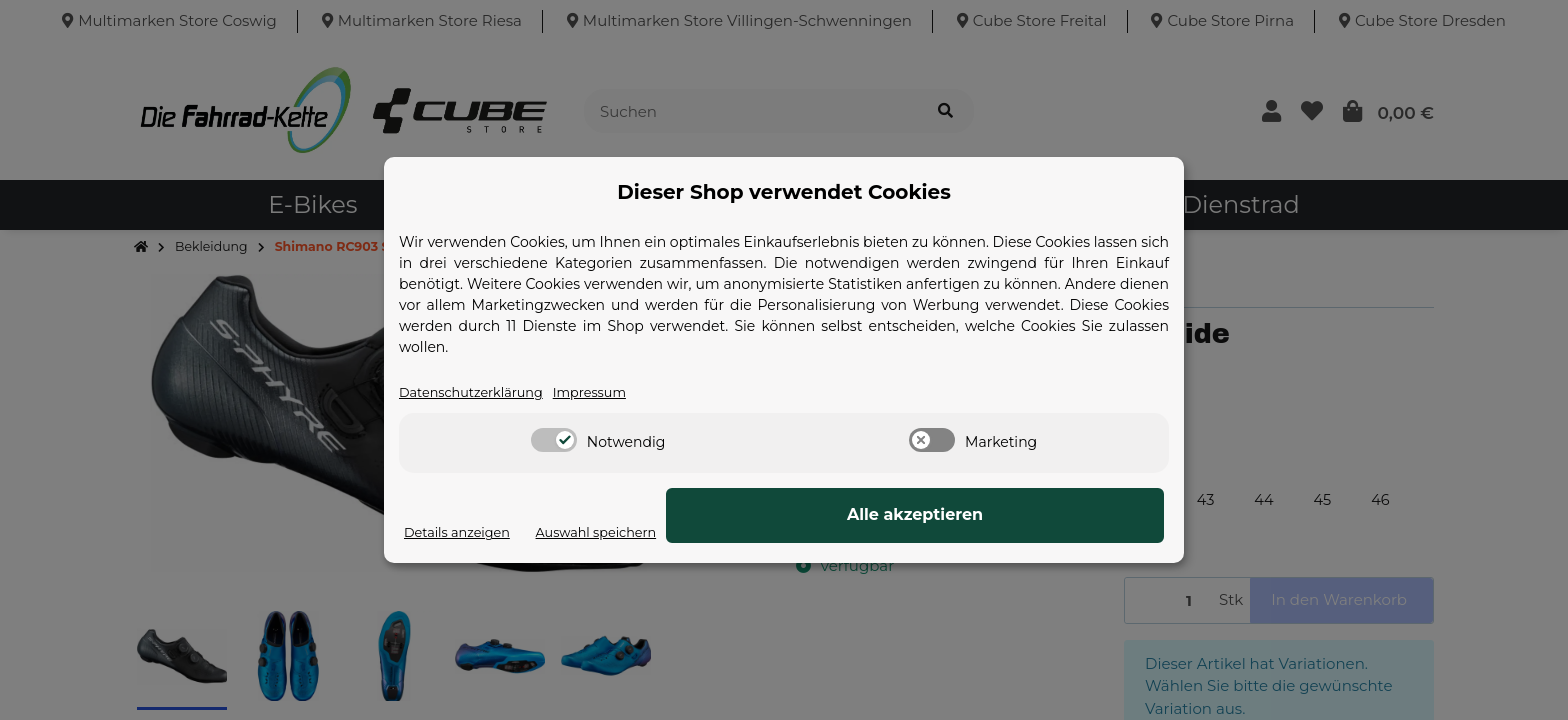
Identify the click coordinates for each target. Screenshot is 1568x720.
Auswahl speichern (883, 532)
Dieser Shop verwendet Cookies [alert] (784, 191)
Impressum (621, 392)
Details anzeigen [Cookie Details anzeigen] (466, 532)
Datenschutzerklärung (483, 392)
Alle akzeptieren (1064, 516)
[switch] (554, 441)
